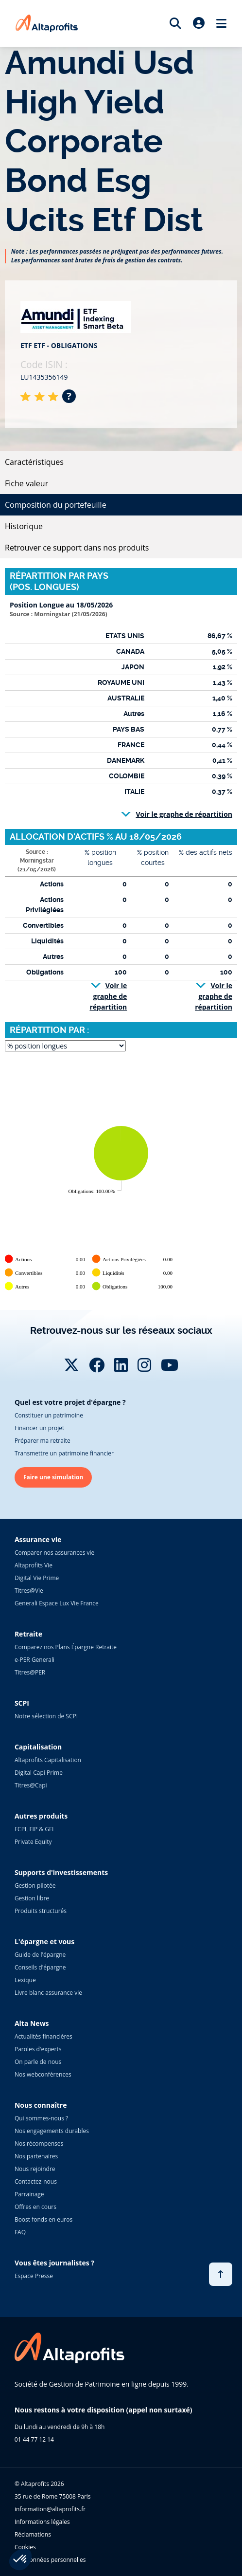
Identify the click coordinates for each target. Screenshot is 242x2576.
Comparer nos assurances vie (54, 1552)
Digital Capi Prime (39, 1772)
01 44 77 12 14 (34, 2439)
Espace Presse (34, 2276)
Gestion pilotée (35, 1885)
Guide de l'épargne (40, 1954)
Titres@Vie (29, 1590)
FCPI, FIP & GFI (34, 1829)
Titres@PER (30, 1672)
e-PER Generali (34, 1660)
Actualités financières (43, 2036)
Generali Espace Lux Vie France (57, 1603)
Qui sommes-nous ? (41, 2118)
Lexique (25, 1980)
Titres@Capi (31, 1785)
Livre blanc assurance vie (48, 1992)
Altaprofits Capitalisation (48, 1760)
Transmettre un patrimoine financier (64, 1453)
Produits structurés (41, 1911)
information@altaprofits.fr (50, 2509)
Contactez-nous (36, 2181)
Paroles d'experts (38, 2049)
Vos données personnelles (50, 2560)
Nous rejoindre (35, 2169)
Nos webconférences (43, 2074)
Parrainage (29, 2194)
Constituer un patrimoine (49, 1415)
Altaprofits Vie (33, 1565)
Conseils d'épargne (40, 1967)
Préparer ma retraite (42, 1440)
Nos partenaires (36, 2156)
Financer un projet (39, 1428)
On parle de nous (38, 2062)
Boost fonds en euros (43, 2219)
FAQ (20, 2232)
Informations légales (42, 2522)
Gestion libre (32, 1898)
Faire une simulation (53, 1477)
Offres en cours (35, 2207)
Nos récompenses (39, 2143)
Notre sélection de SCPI (46, 1716)
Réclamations (33, 2534)
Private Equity (33, 1842)
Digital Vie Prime (37, 1578)
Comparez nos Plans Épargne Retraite (66, 1647)
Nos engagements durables (52, 2131)
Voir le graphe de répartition (184, 814)
